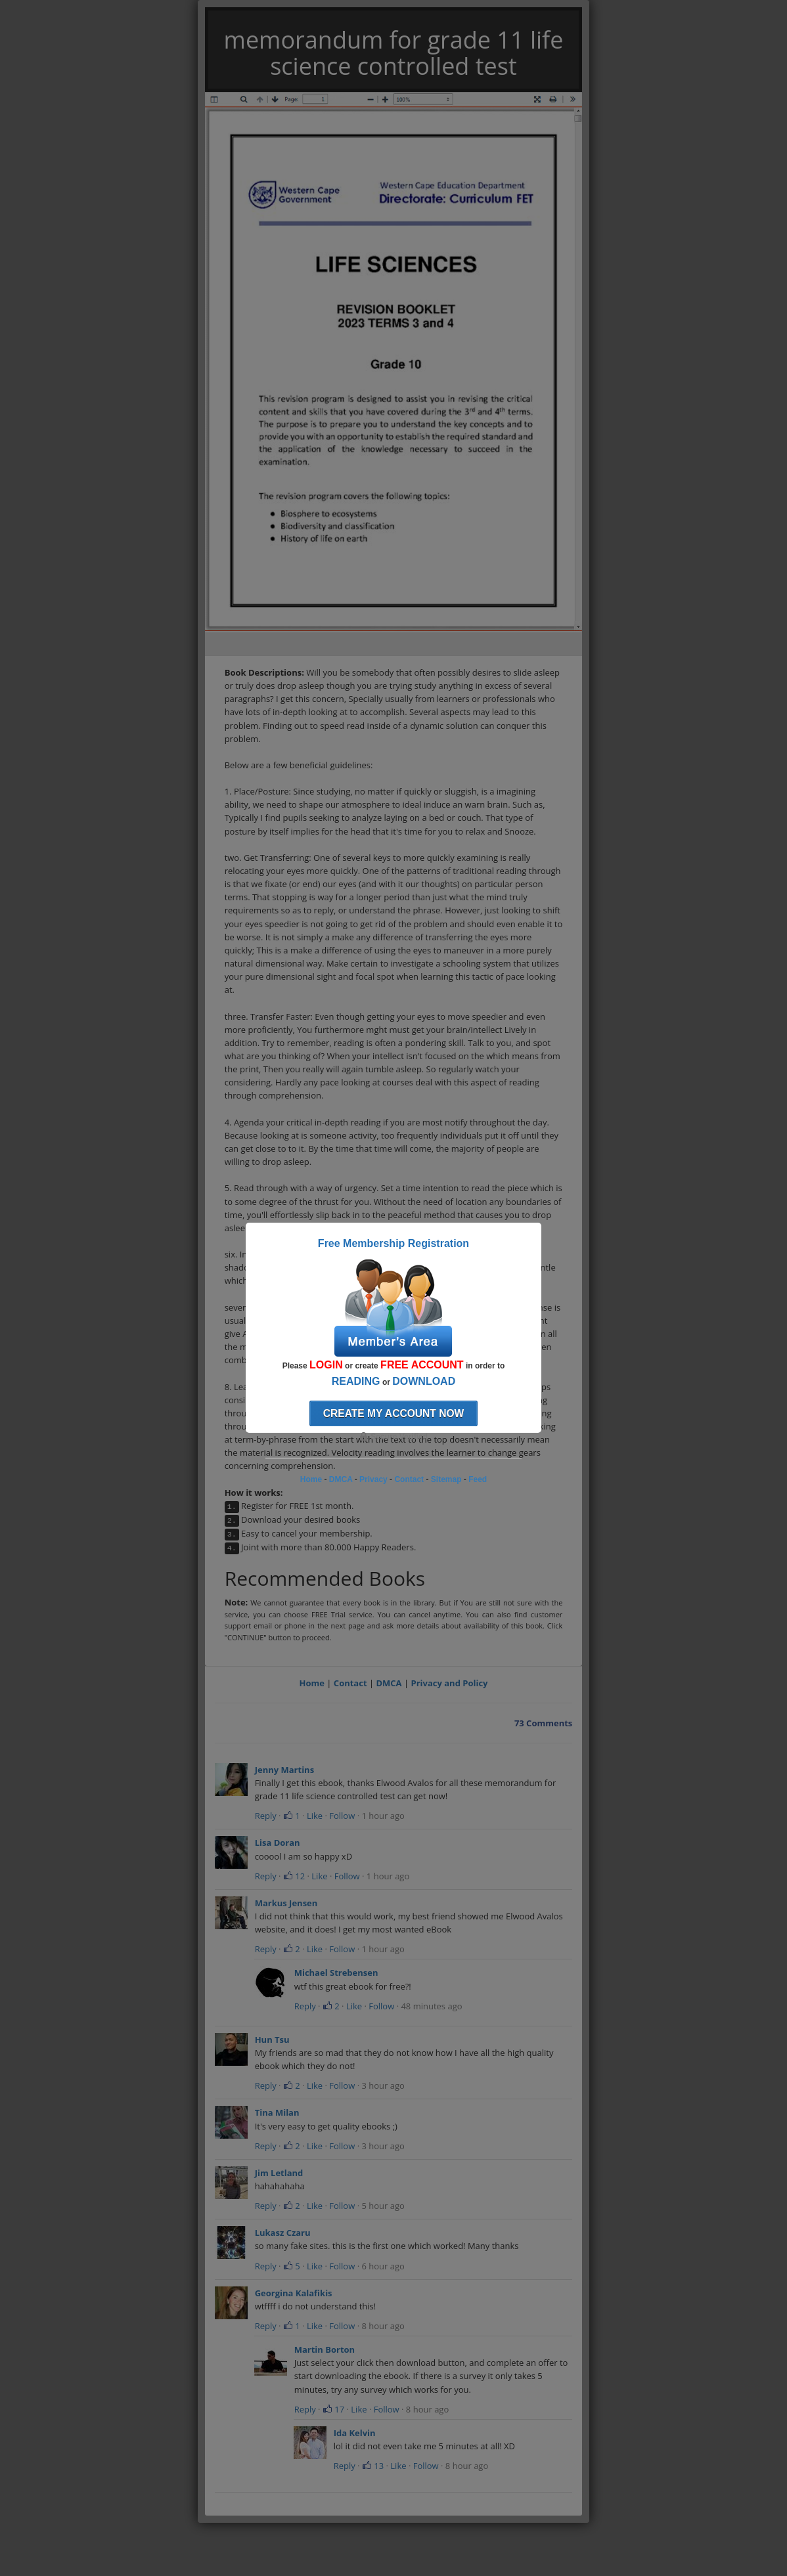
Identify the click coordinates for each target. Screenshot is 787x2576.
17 (333, 2409)
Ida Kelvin (355, 2433)
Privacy (373, 1479)
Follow (342, 1816)
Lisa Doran (277, 1842)
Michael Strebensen (336, 1972)
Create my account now (393, 1413)
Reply (266, 1816)
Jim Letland (279, 2173)
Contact (350, 1683)
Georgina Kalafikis (293, 2293)
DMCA (388, 1683)
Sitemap (446, 1479)
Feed (477, 1479)
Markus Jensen (286, 1903)
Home (311, 1683)
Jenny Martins (284, 1770)
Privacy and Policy (449, 1683)
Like (315, 1816)
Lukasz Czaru (283, 2232)
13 (373, 2466)
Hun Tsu (272, 2039)
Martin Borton (324, 2349)
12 (294, 1876)
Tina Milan (277, 2112)
